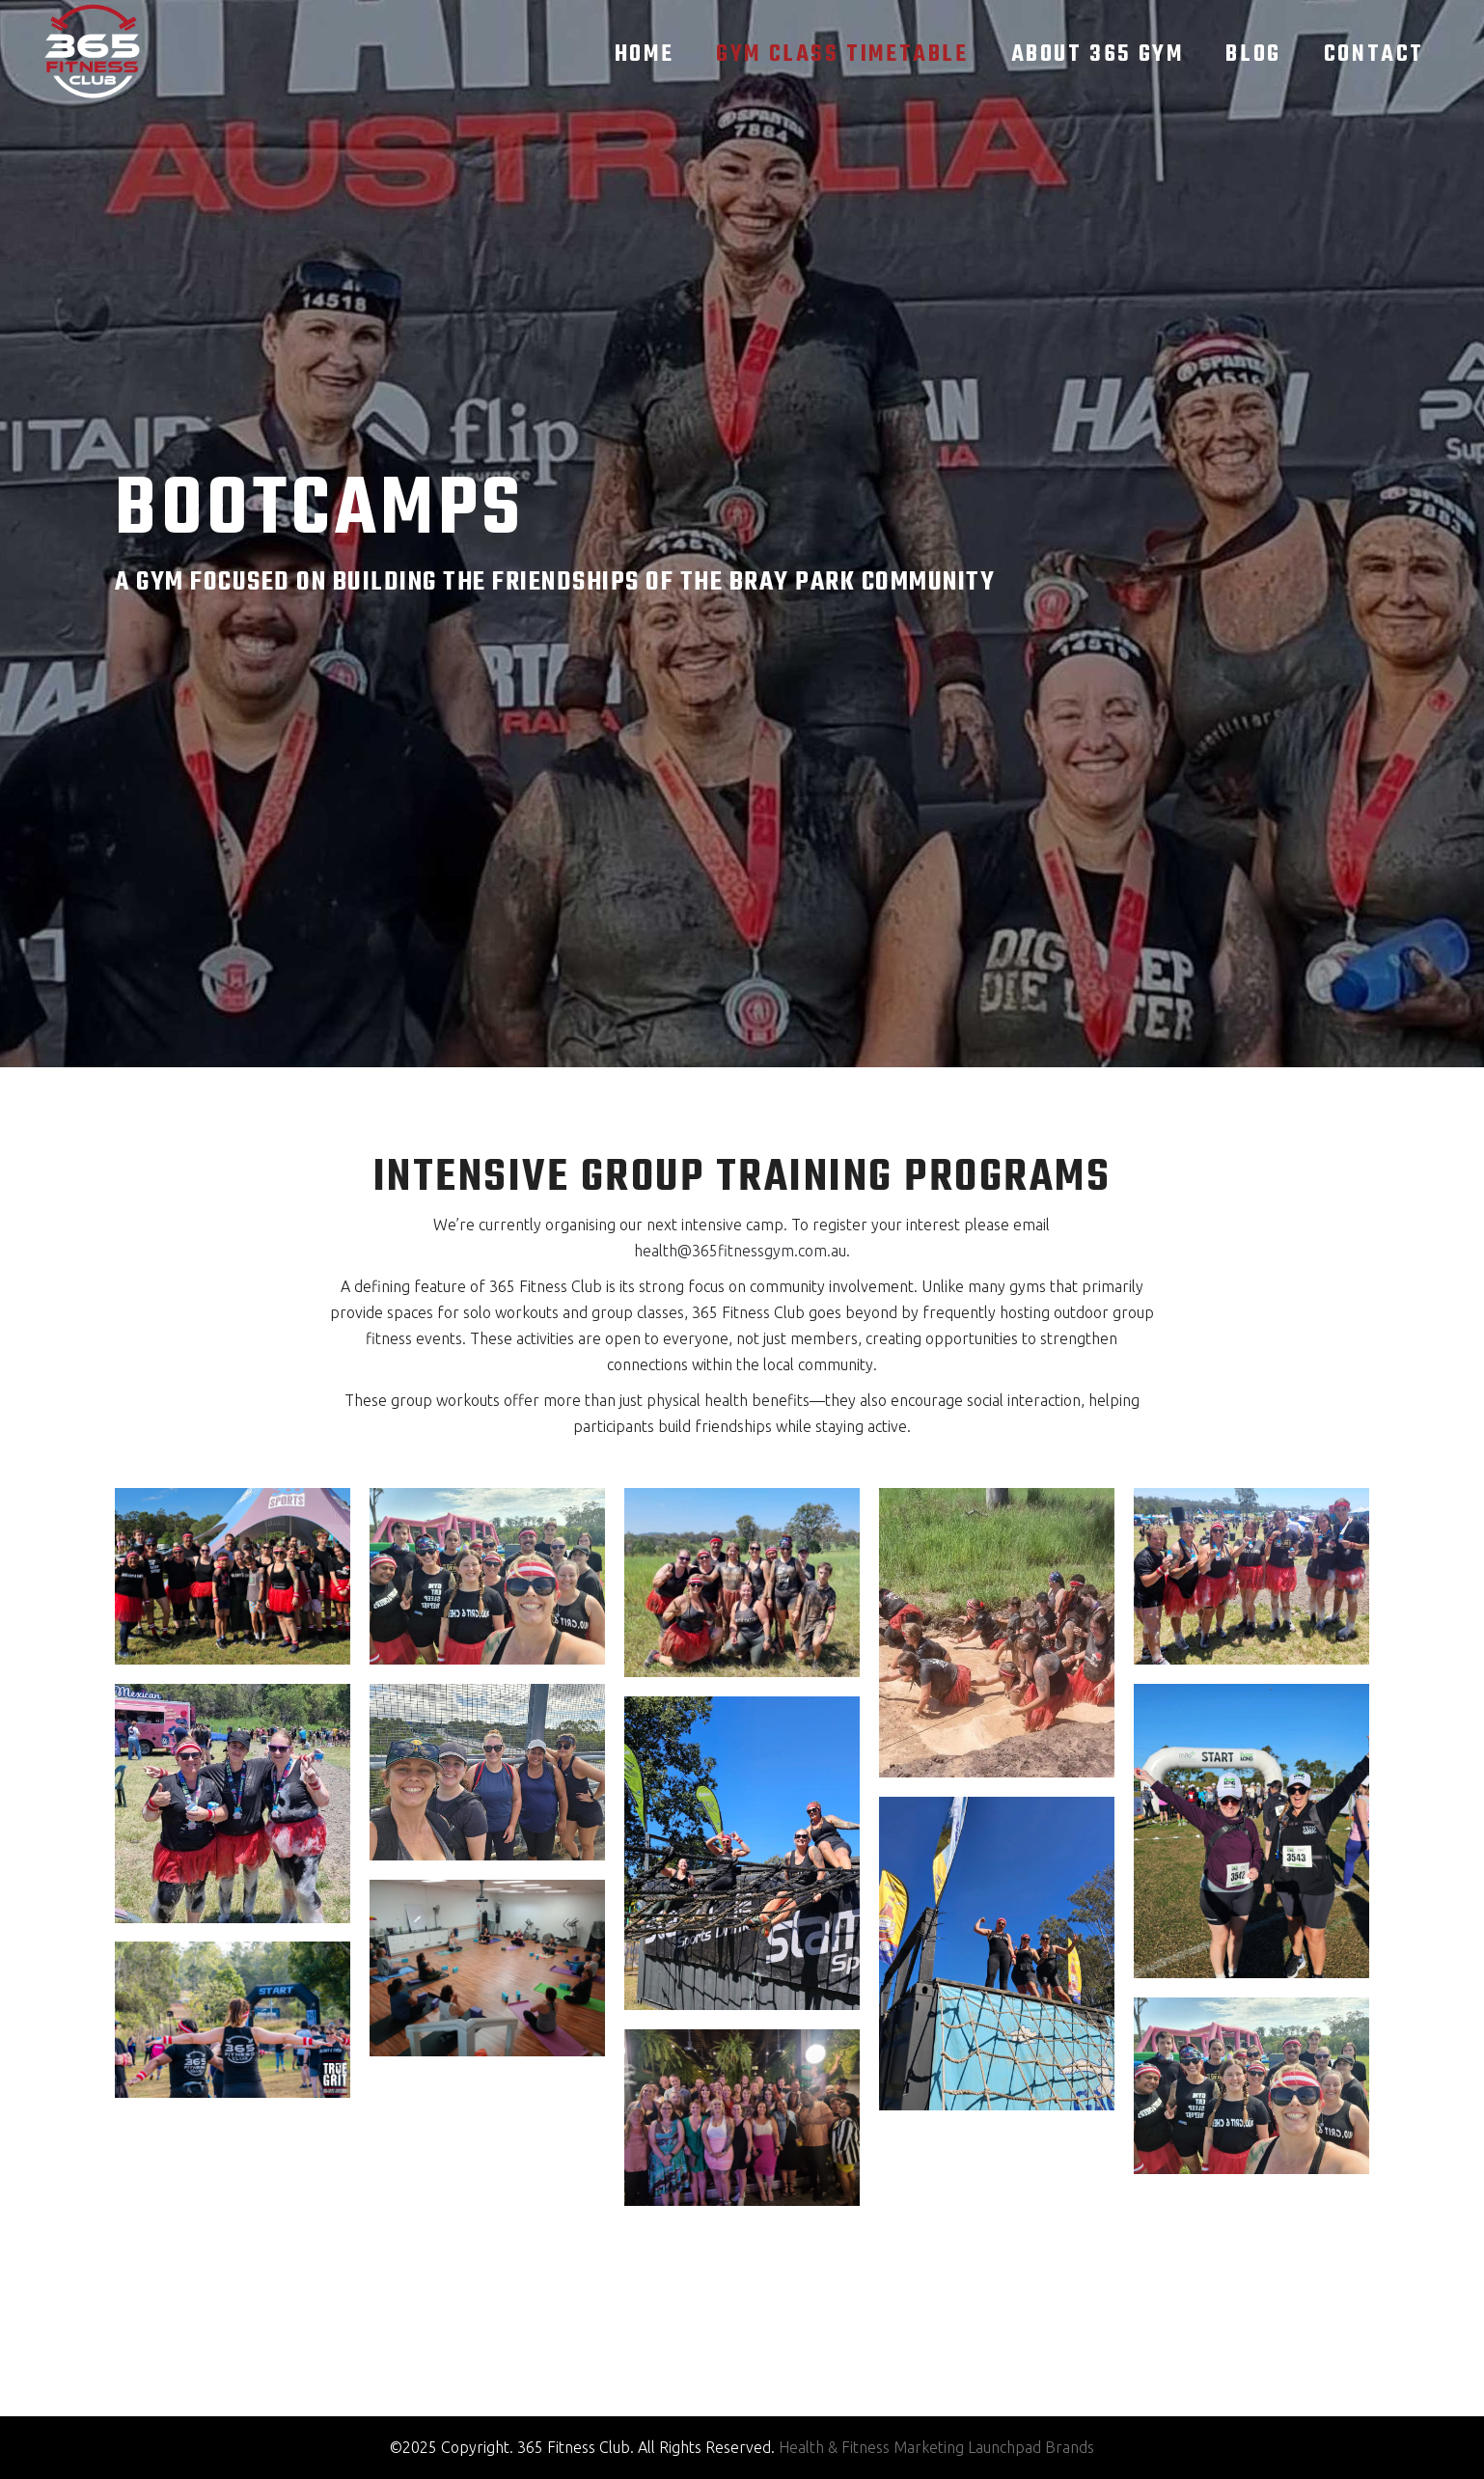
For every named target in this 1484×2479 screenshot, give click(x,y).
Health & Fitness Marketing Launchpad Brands (936, 2447)
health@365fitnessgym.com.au (740, 1250)
